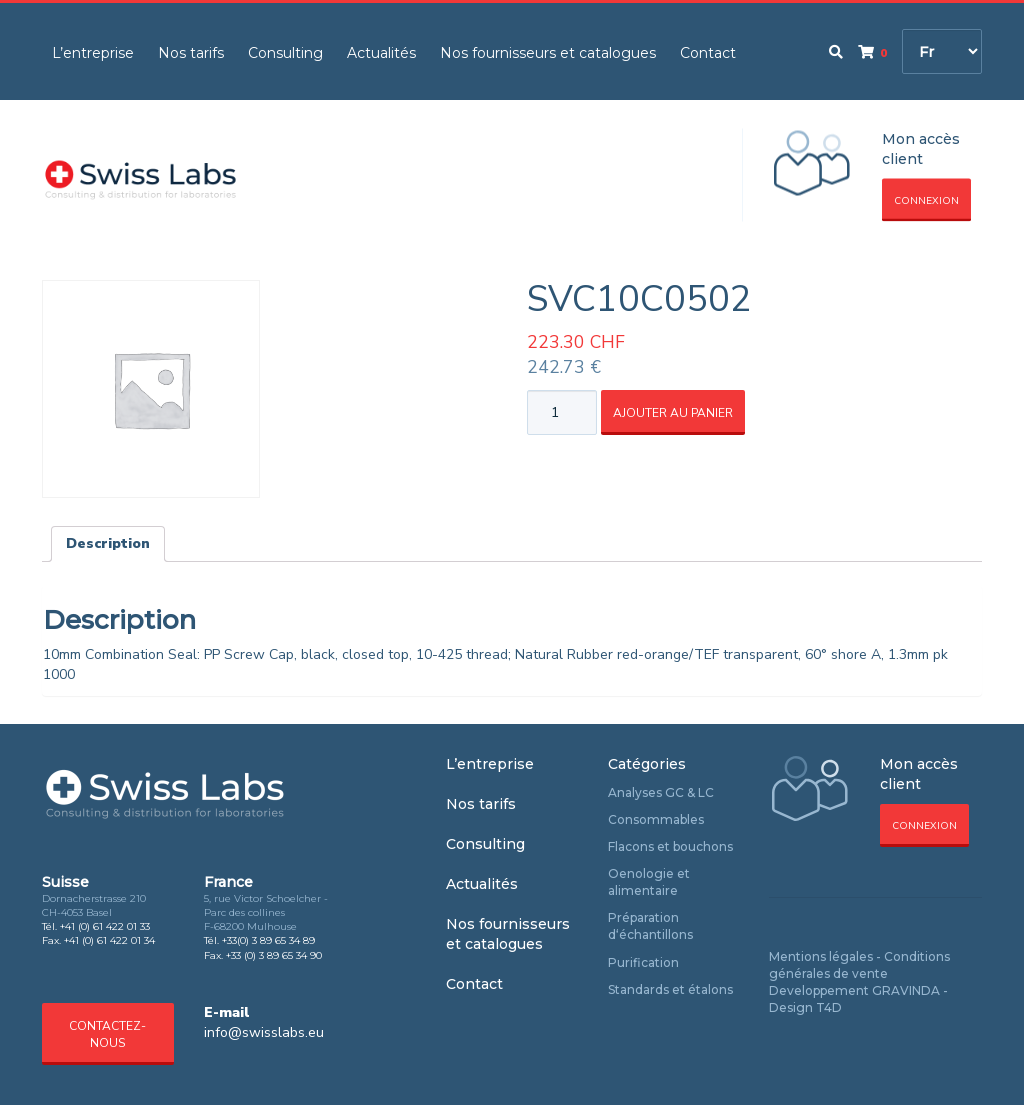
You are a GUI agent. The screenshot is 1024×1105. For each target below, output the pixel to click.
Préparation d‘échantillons (650, 926)
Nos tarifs (191, 53)
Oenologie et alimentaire (649, 882)
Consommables (656, 819)
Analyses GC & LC (661, 792)
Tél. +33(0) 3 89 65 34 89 (259, 940)
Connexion (926, 201)
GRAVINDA (906, 990)
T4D (829, 1007)
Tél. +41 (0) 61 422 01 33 (96, 926)
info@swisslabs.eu (264, 1032)
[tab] (108, 544)
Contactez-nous (107, 1034)
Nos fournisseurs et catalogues (548, 53)
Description (108, 543)
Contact (708, 53)
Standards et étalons (670, 989)
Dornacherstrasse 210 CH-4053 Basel (94, 905)
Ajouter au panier (673, 413)
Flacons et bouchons (670, 846)
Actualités (381, 53)
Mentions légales (821, 956)
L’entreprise (93, 53)
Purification (643, 962)
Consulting (285, 53)
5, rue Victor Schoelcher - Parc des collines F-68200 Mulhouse (266, 913)
